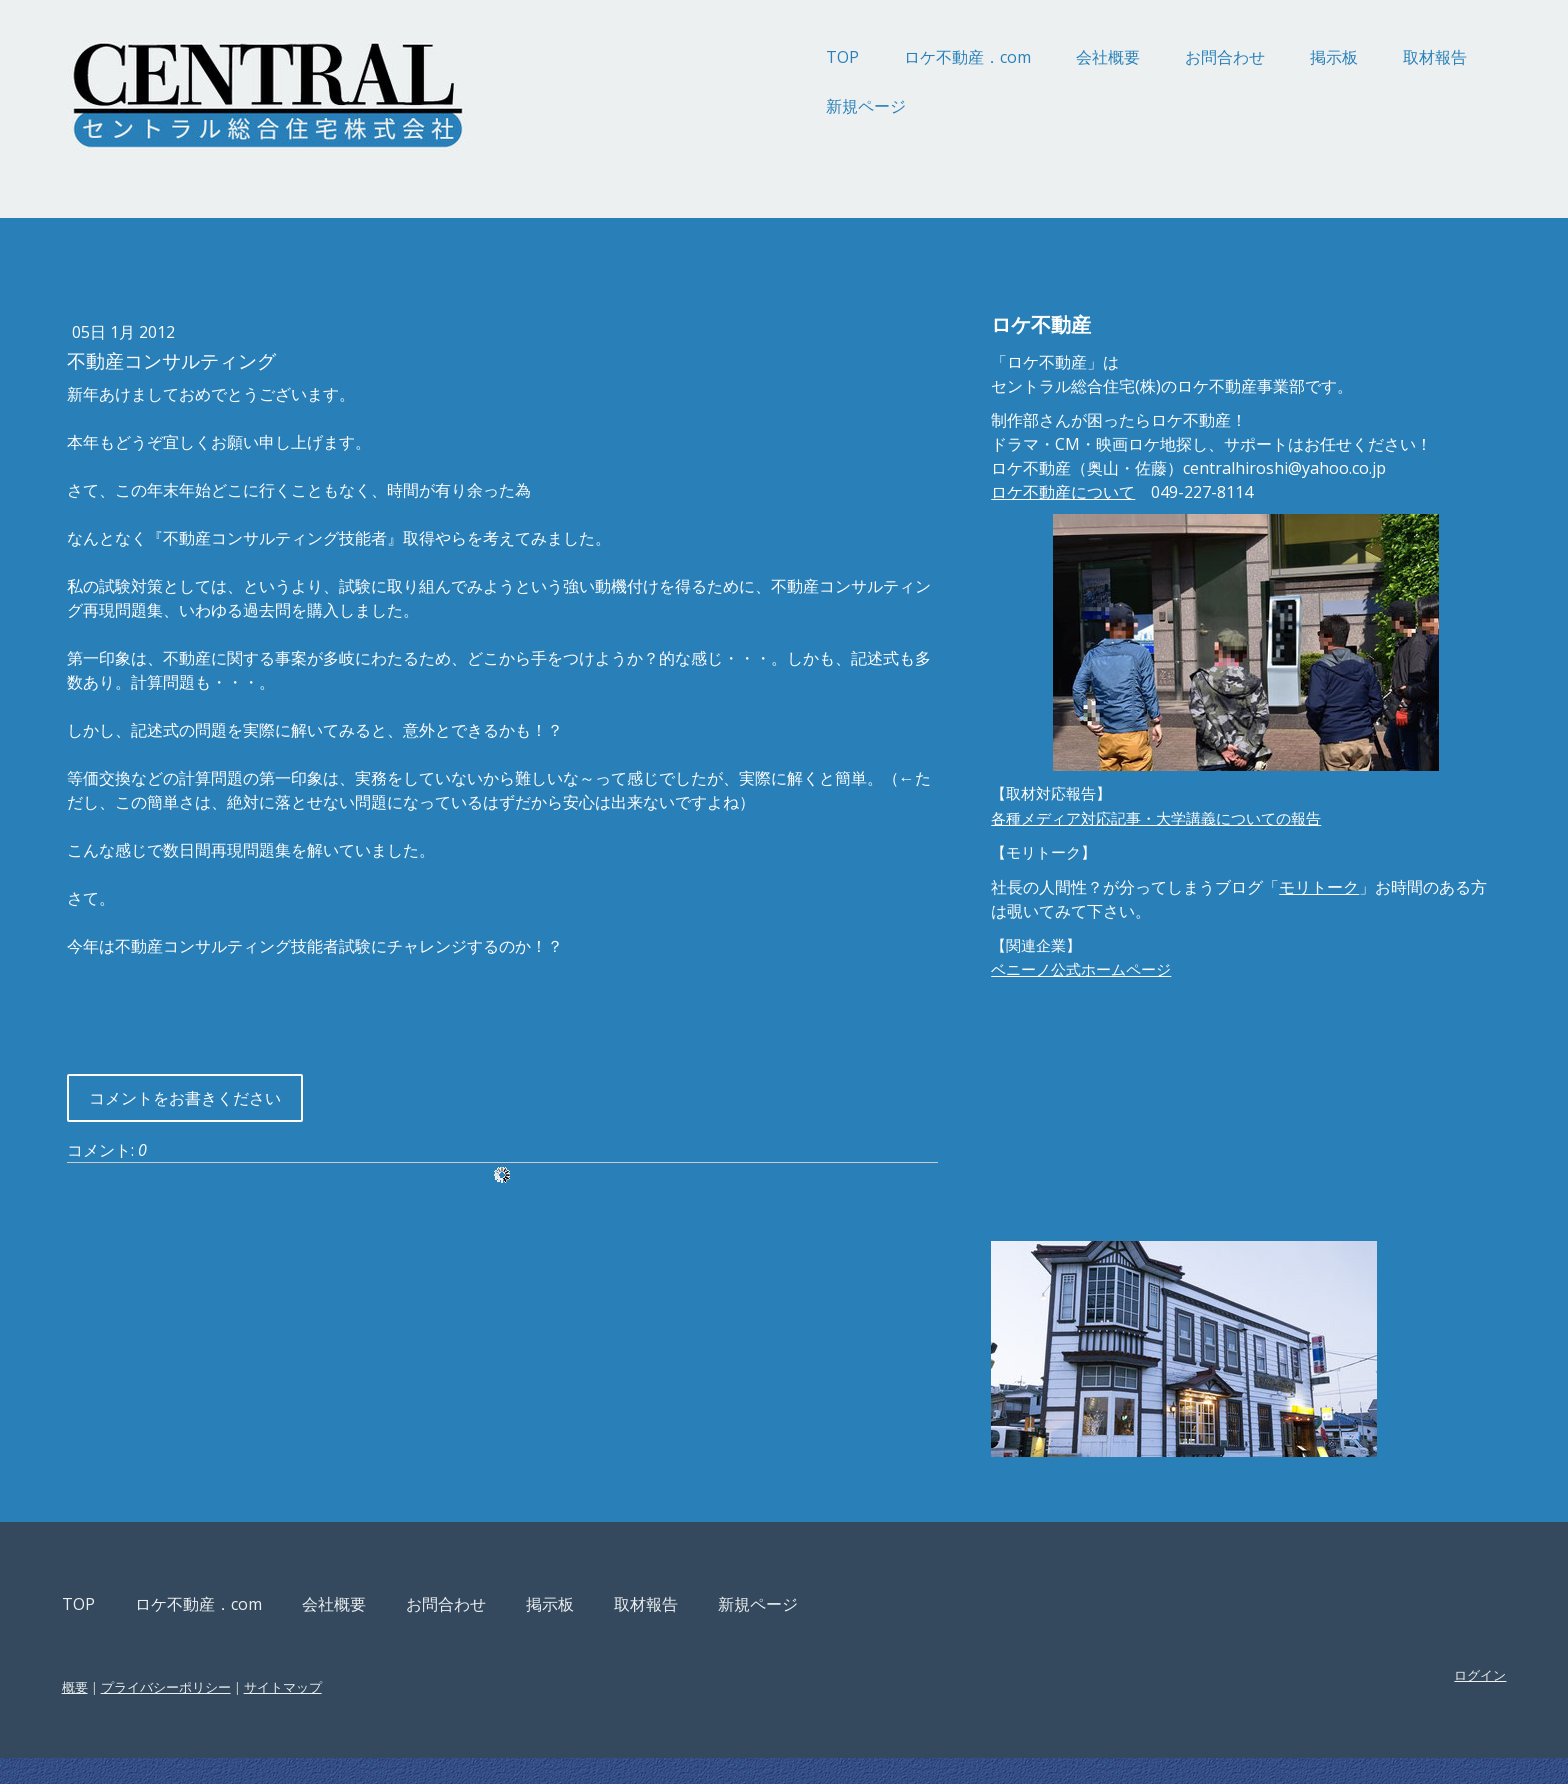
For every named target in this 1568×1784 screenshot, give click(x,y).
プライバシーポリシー (338, 1713)
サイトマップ (455, 1713)
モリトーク (1271, 935)
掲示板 (1162, 57)
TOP (670, 57)
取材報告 (1263, 57)
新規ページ (694, 106)
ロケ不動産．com (795, 57)
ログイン (1308, 1701)
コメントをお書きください (357, 1122)
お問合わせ (1053, 57)
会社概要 (936, 57)
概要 (247, 1713)
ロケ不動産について (1015, 540)
